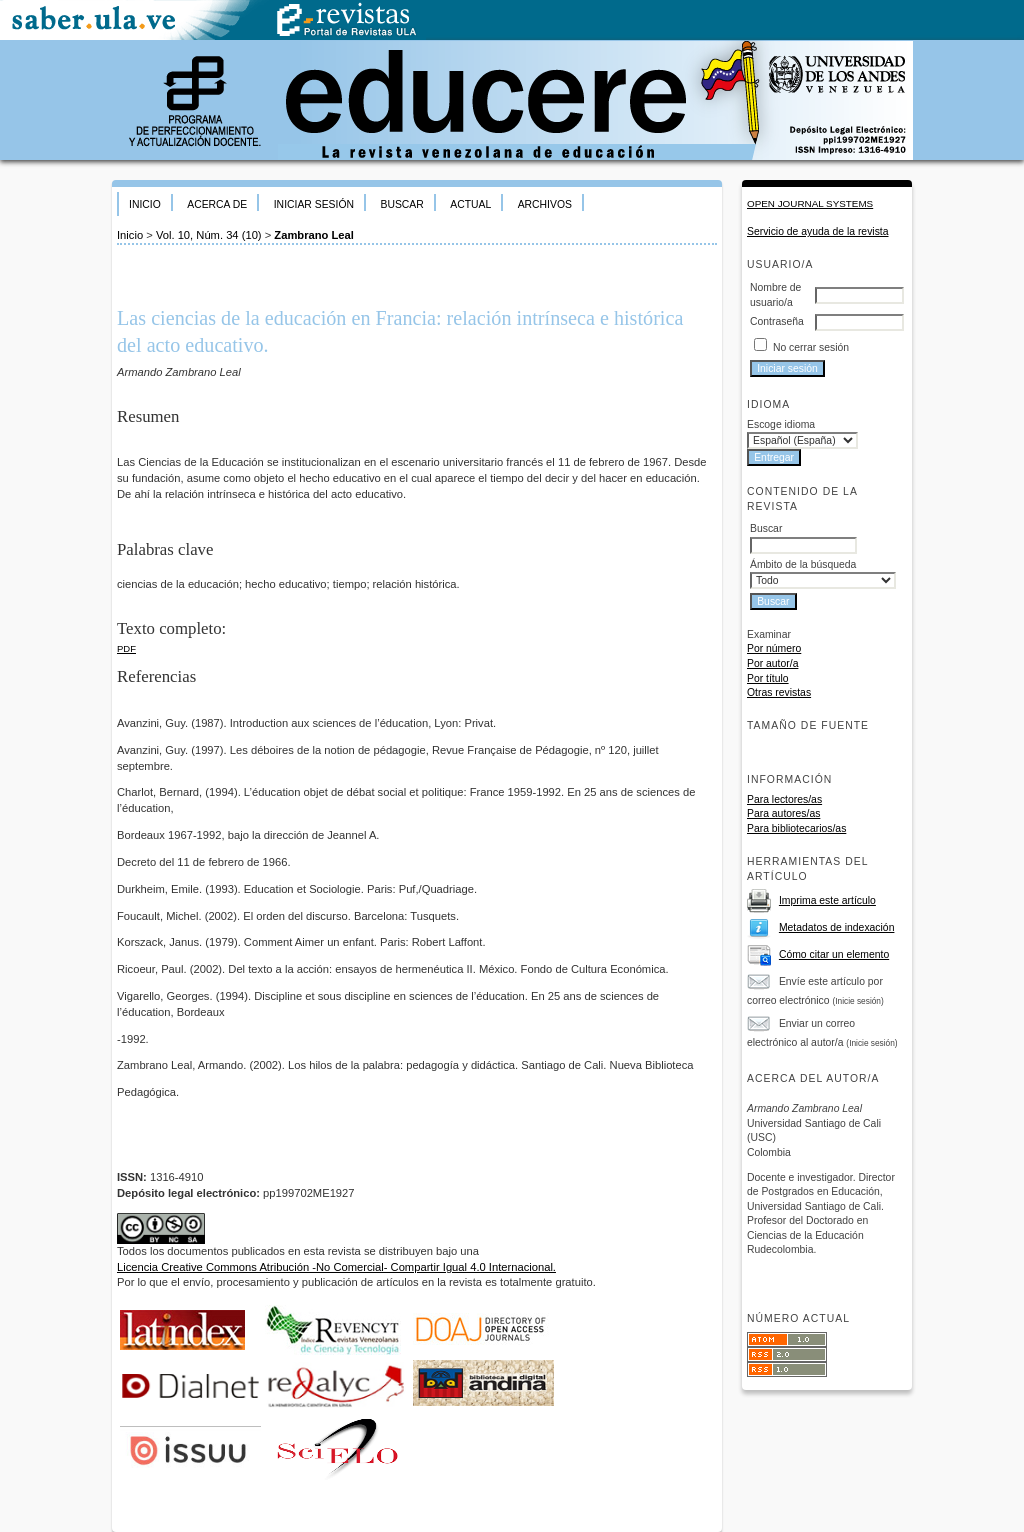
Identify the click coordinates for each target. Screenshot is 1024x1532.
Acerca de (217, 204)
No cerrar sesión (811, 347)
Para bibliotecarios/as (796, 828)
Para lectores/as (784, 799)
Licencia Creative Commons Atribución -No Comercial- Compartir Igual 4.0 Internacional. (336, 1267)
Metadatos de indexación (837, 927)
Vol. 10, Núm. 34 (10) (209, 235)
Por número (774, 648)
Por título (768, 678)
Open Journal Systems (810, 203)
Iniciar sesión (314, 204)
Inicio (145, 204)
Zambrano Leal (314, 235)
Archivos (545, 204)
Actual (470, 204)
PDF (126, 648)
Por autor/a (772, 663)
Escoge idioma (781, 424)
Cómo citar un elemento (834, 954)
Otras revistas (779, 692)
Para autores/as (783, 813)
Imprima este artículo (827, 900)
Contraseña (777, 321)
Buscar (401, 204)
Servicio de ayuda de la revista (818, 231)
